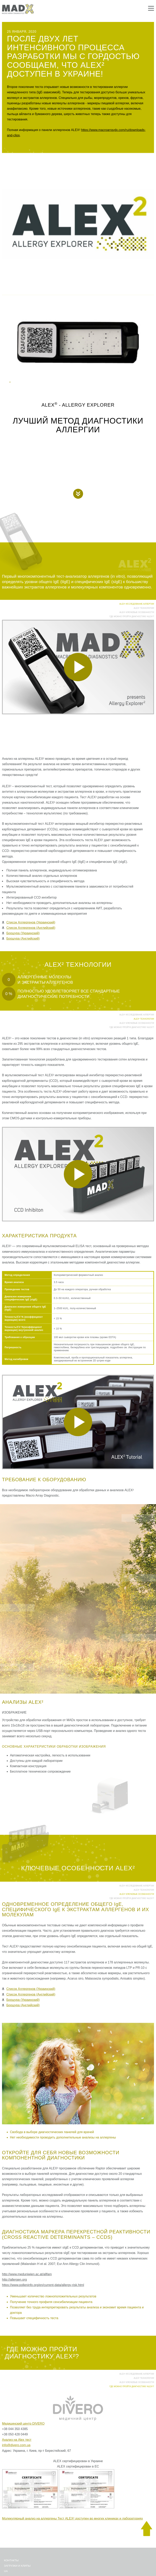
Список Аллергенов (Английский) (30, 927)
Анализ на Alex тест (16, 2439)
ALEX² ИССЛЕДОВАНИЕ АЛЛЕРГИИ (136, 604)
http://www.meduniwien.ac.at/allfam (27, 2274)
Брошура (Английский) (23, 938)
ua (6, 2571)
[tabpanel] (78, 206)
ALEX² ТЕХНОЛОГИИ (144, 608)
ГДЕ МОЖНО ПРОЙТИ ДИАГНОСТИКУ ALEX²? (132, 616)
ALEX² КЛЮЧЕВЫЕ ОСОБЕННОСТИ (136, 612)
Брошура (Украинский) (23, 933)
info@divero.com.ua (16, 2445)
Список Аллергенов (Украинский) (30, 922)
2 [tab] (14, 382)
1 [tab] (10, 382)
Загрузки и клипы (17, 2565)
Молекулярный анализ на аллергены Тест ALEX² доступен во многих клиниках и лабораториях (72, 2518)
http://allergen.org (14, 2279)
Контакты (11, 2560)
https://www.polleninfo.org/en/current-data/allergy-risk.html (43, 2285)
